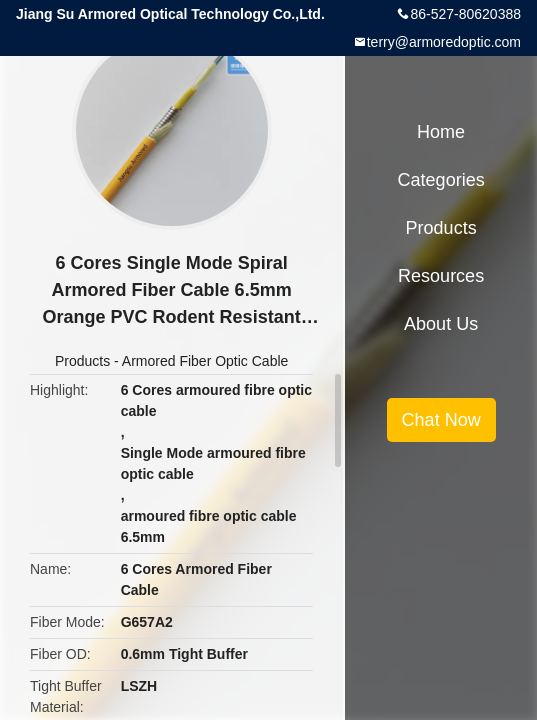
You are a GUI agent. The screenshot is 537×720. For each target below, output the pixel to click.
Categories (441, 180)
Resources (441, 276)
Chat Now (441, 420)
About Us (441, 324)
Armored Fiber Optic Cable (205, 361)
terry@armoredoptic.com (444, 42)
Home (441, 132)
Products (82, 361)
